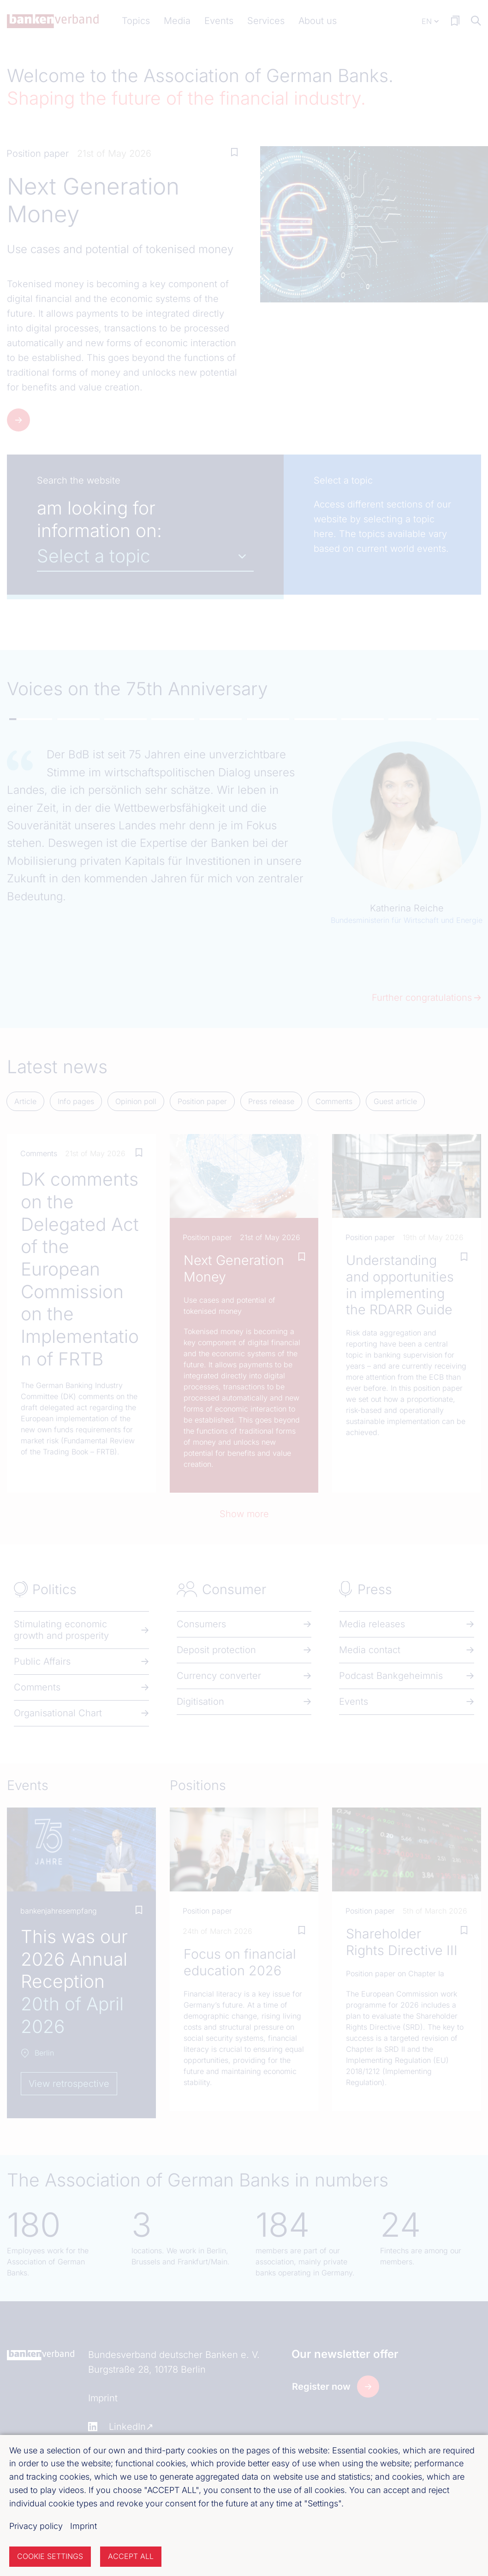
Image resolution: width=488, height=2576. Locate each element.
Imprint (83, 2526)
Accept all (131, 2556)
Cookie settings (50, 2556)
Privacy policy (36, 2526)
